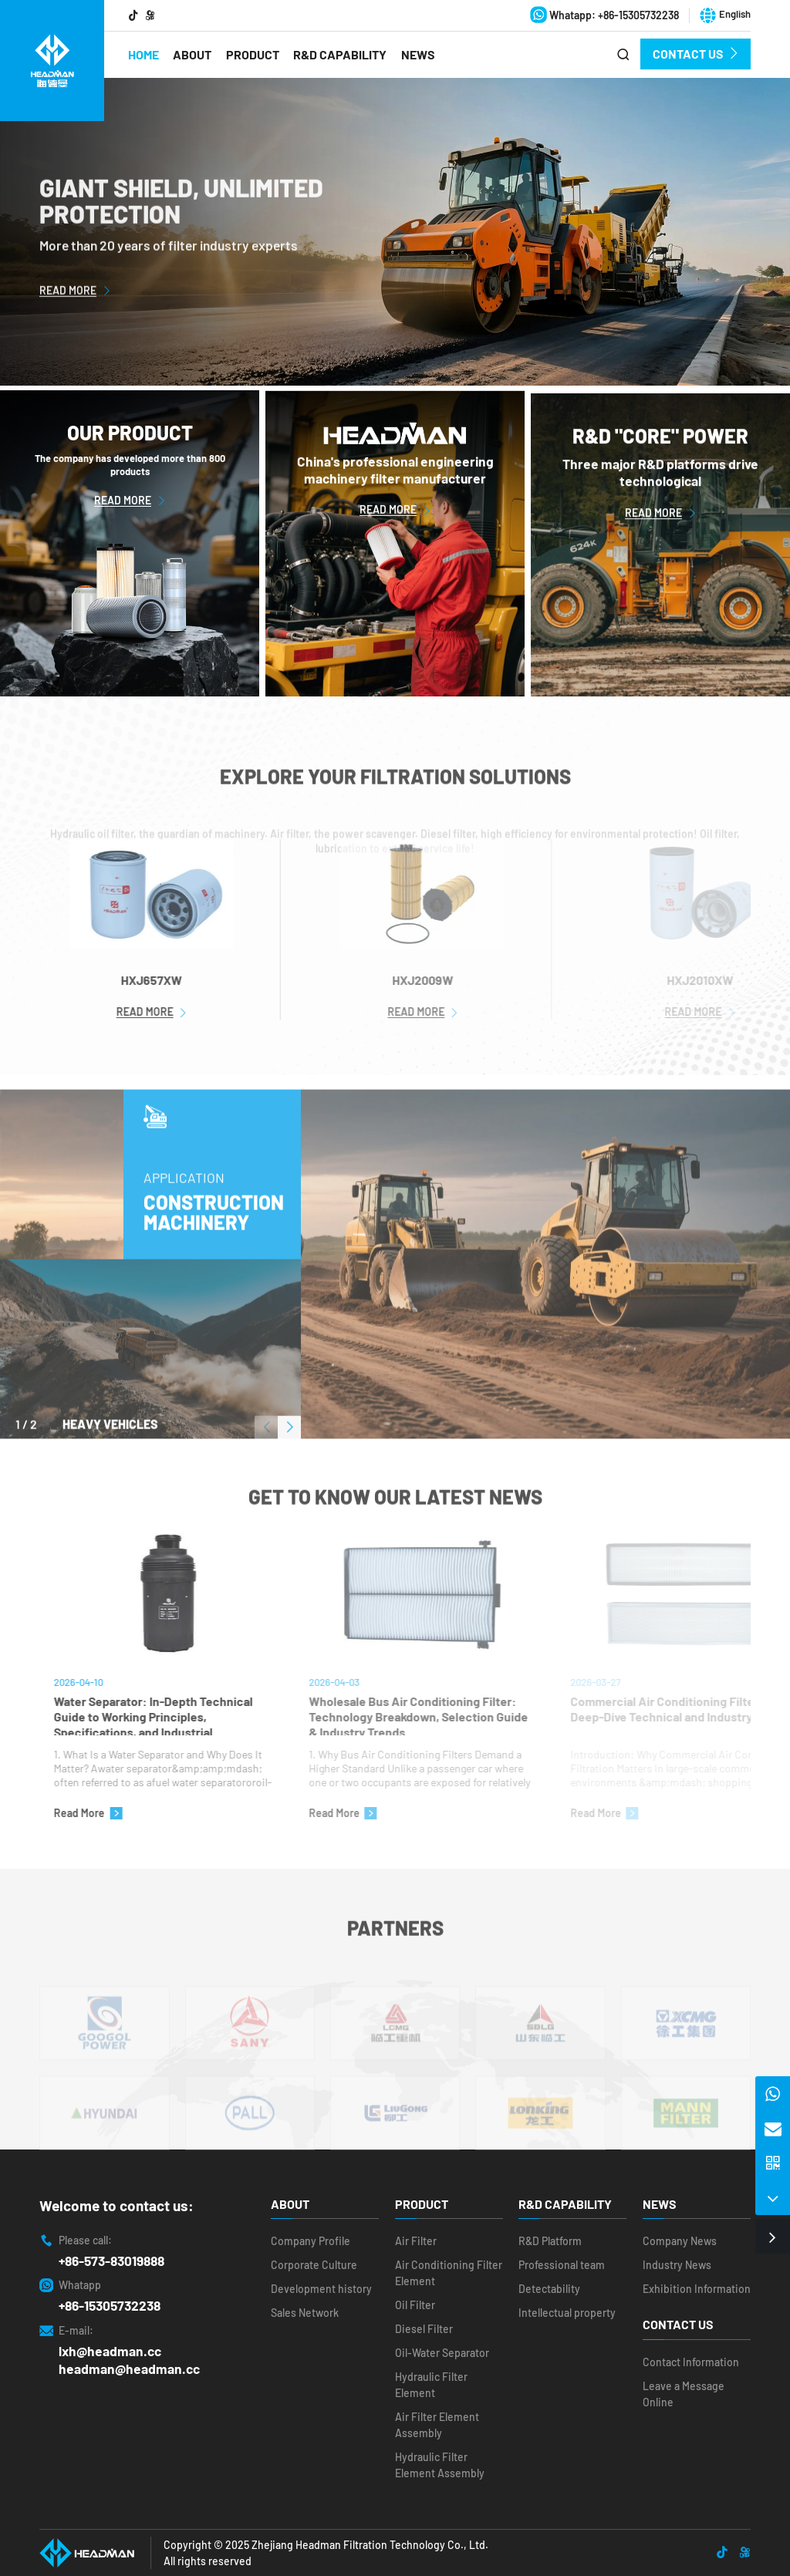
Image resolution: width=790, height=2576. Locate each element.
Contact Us (695, 53)
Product (252, 54)
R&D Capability (340, 54)
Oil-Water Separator (442, 2352)
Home (143, 54)
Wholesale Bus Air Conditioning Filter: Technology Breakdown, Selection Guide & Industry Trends (449, 1714)
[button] (289, 1454)
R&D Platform (550, 2240)
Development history (321, 2288)
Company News (680, 2240)
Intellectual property (567, 2312)
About (192, 54)
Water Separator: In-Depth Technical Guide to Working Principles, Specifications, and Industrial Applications (180, 1714)
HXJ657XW (177, 980)
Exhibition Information (697, 2288)
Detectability (549, 2288)
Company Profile (310, 2240)
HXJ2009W (453, 980)
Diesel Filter (424, 2328)
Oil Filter (415, 2304)
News (418, 54)
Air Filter (416, 2240)
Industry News (677, 2264)
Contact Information (691, 2362)
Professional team (561, 2264)
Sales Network (305, 2312)
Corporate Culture (314, 2264)
